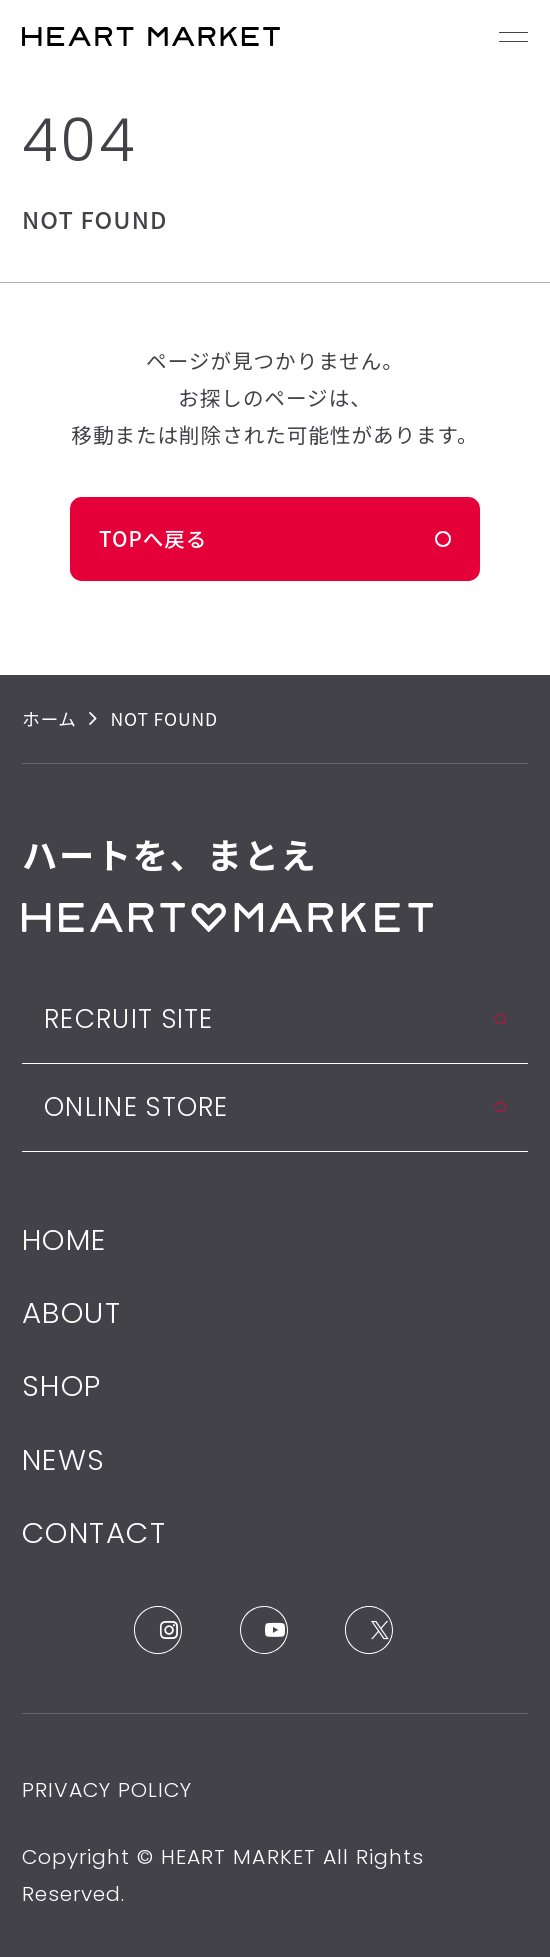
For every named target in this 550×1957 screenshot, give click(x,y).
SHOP (62, 1385)
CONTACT (94, 1532)
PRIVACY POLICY (107, 1789)
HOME (64, 1239)
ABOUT (71, 1312)
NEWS (64, 1459)
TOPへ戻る (153, 538)
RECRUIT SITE (129, 1018)
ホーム (49, 719)
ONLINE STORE (136, 1106)
